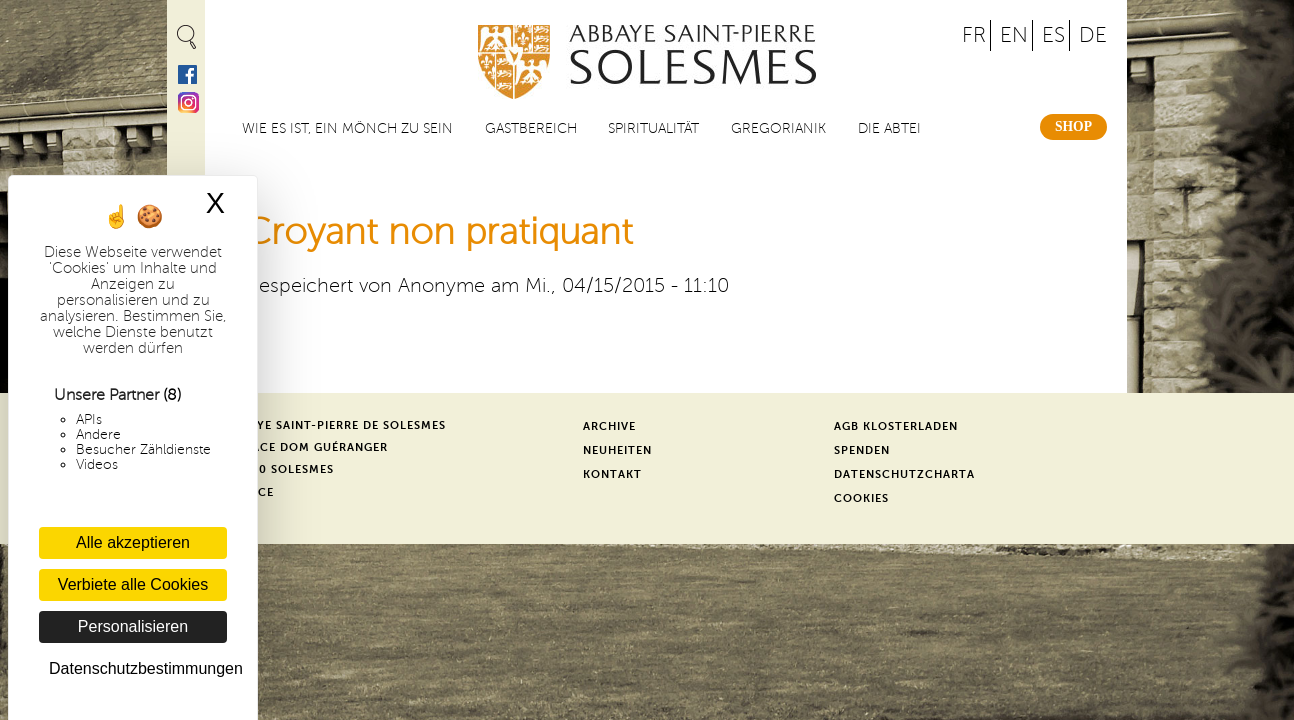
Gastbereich (531, 128)
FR (974, 35)
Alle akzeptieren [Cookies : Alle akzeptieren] (133, 542)
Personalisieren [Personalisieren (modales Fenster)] (133, 626)
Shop (1073, 126)
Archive (609, 426)
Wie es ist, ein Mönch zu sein (347, 128)
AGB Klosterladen (896, 426)
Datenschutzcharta (904, 474)
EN (1014, 35)
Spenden (862, 450)
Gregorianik (778, 128)
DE (1093, 35)
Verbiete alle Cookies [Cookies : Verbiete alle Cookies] (133, 584)
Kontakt (612, 474)
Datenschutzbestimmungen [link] (138, 668)
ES (1053, 35)
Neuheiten (617, 450)
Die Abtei (889, 128)
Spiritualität (653, 128)
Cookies (861, 498)
